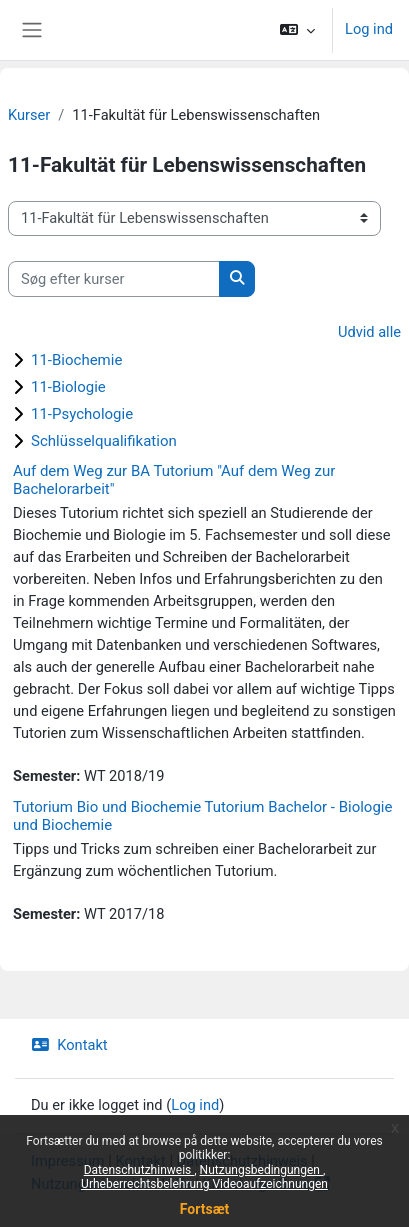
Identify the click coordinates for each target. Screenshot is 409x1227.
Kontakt (69, 1045)
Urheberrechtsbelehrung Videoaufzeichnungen (204, 1184)
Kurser (29, 115)
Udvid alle (369, 332)
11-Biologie (68, 387)
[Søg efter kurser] (114, 279)
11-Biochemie (76, 360)
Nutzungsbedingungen (261, 1170)
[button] (297, 30)
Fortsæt (204, 1209)
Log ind (369, 29)
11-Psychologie (82, 414)
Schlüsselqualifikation (104, 441)
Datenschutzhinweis (139, 1170)
